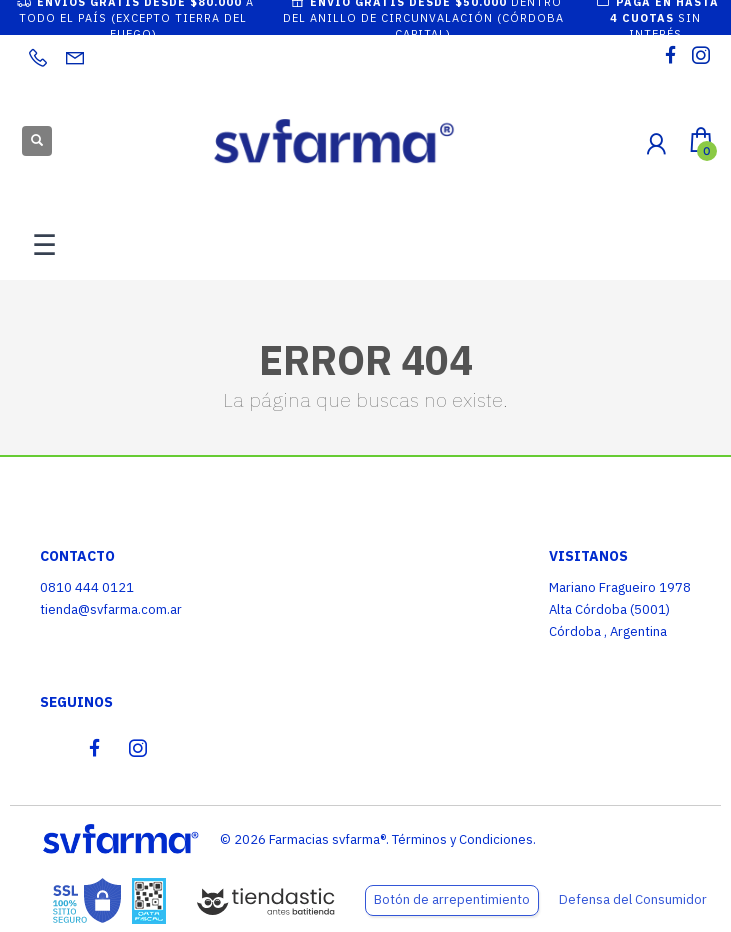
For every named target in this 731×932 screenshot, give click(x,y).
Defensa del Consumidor (633, 899)
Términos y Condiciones (462, 839)
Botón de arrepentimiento (452, 899)
